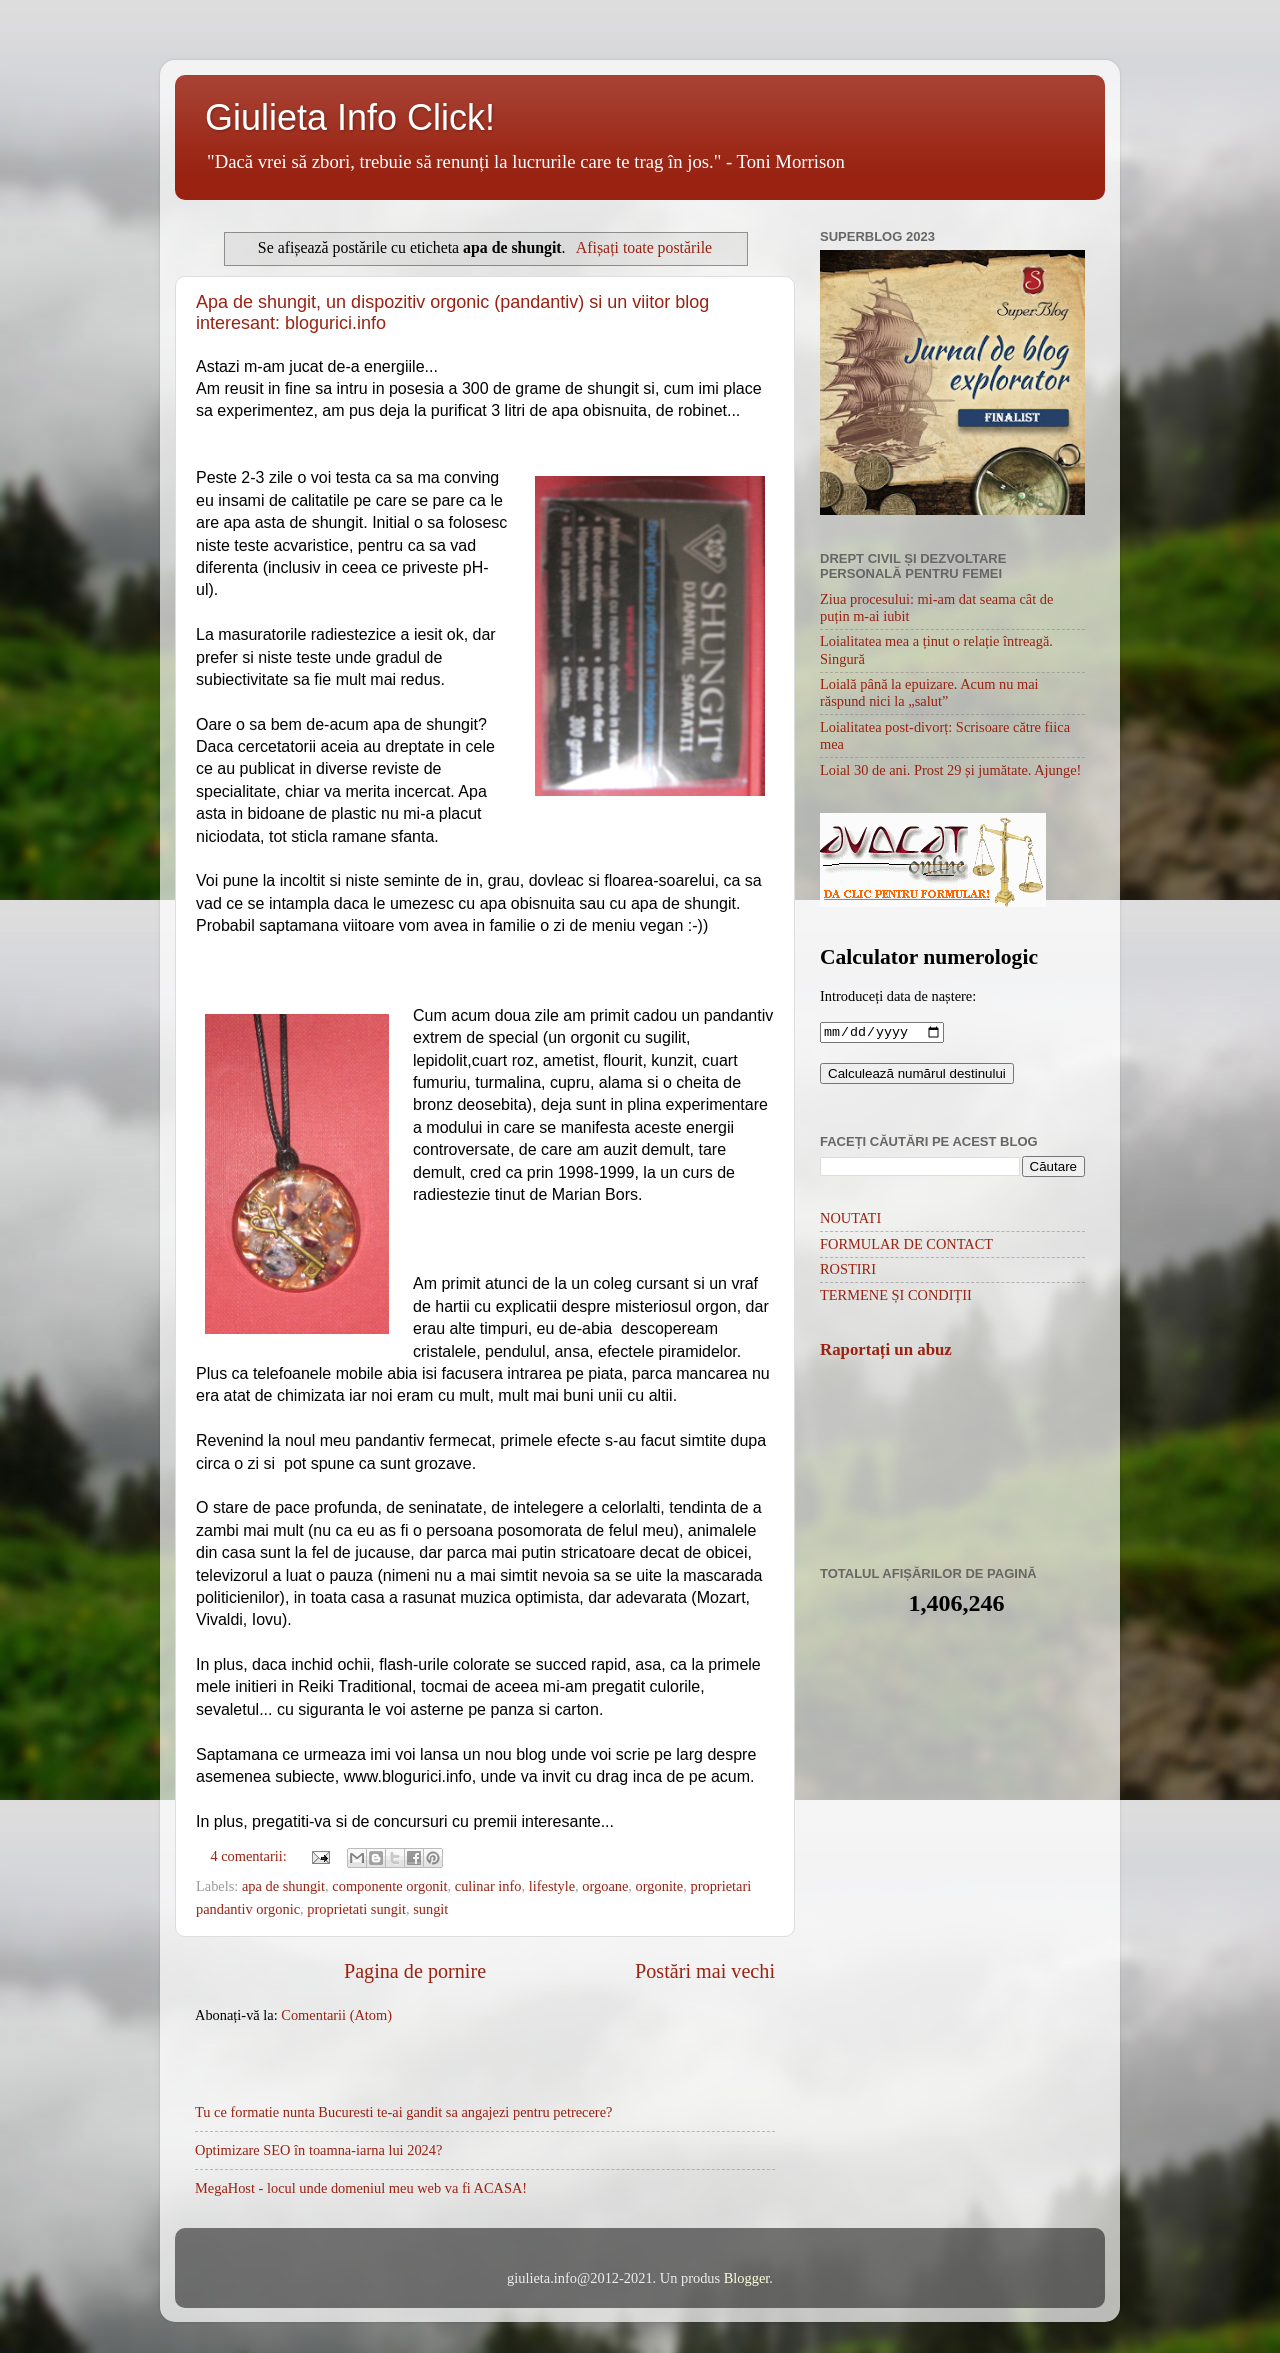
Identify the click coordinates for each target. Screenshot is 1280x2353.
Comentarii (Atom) (336, 2015)
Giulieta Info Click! (350, 117)
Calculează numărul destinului (917, 1075)
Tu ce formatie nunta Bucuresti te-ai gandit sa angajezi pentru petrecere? (403, 2112)
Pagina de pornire (415, 1971)
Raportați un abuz (886, 1351)
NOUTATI (850, 1220)
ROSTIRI (848, 1271)
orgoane (605, 1886)
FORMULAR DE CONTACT (906, 1246)
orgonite (660, 1886)
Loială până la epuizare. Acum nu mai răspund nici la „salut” (929, 692)
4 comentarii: (250, 1856)
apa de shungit (283, 1886)
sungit (430, 1909)
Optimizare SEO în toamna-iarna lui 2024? (318, 2150)
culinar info (488, 1886)
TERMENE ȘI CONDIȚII (896, 1297)
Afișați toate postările (644, 247)
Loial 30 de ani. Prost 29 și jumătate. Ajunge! (950, 770)
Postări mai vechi (705, 1971)
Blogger (747, 2278)
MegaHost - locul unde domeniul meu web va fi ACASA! (361, 2188)
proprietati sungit (356, 1909)
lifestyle (552, 1886)
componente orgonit (389, 1886)
